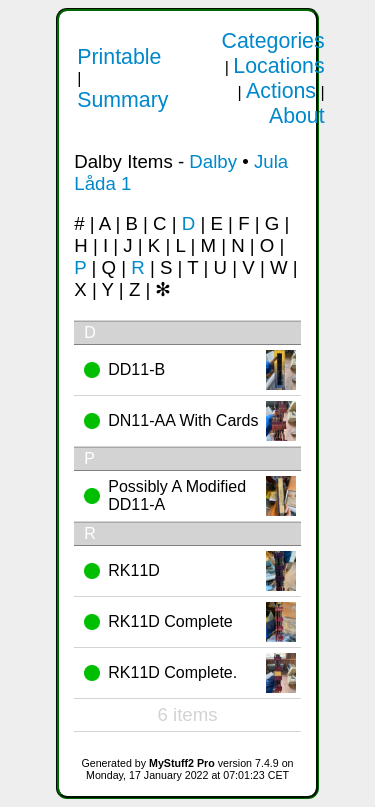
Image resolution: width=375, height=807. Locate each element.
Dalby (213, 161)
